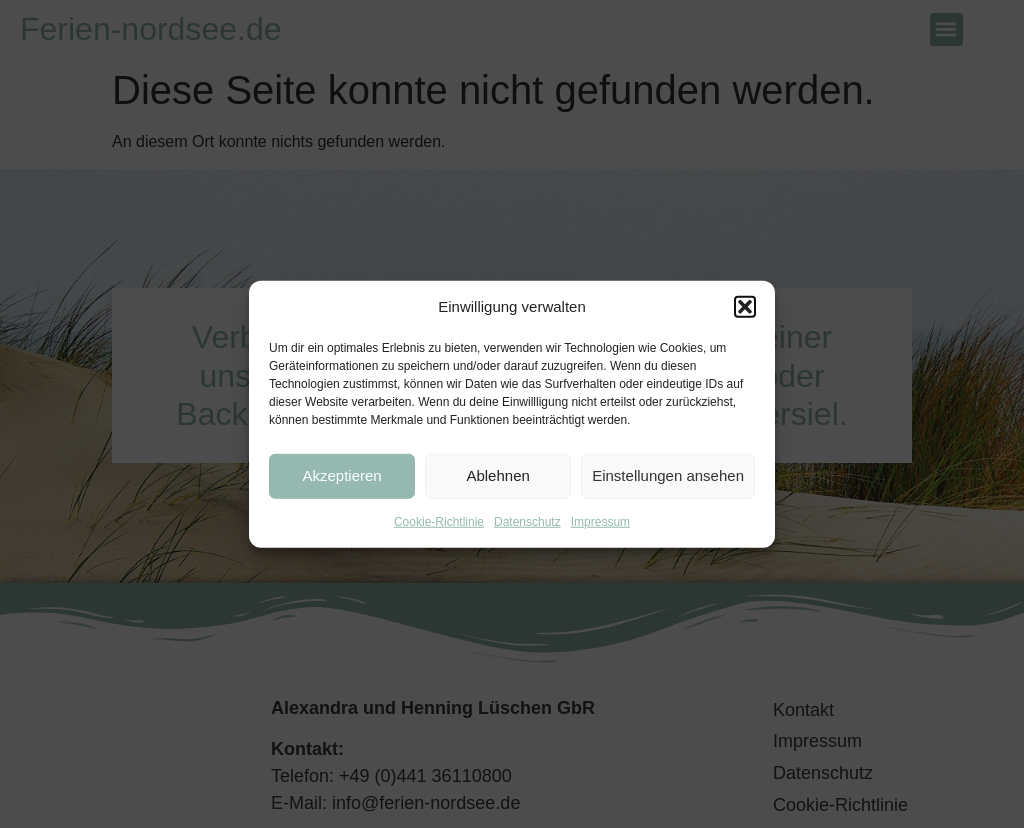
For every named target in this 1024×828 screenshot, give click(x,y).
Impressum (600, 521)
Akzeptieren (341, 475)
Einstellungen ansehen (668, 475)
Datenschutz (527, 521)
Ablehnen (497, 475)
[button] (745, 307)
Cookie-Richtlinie (439, 521)
